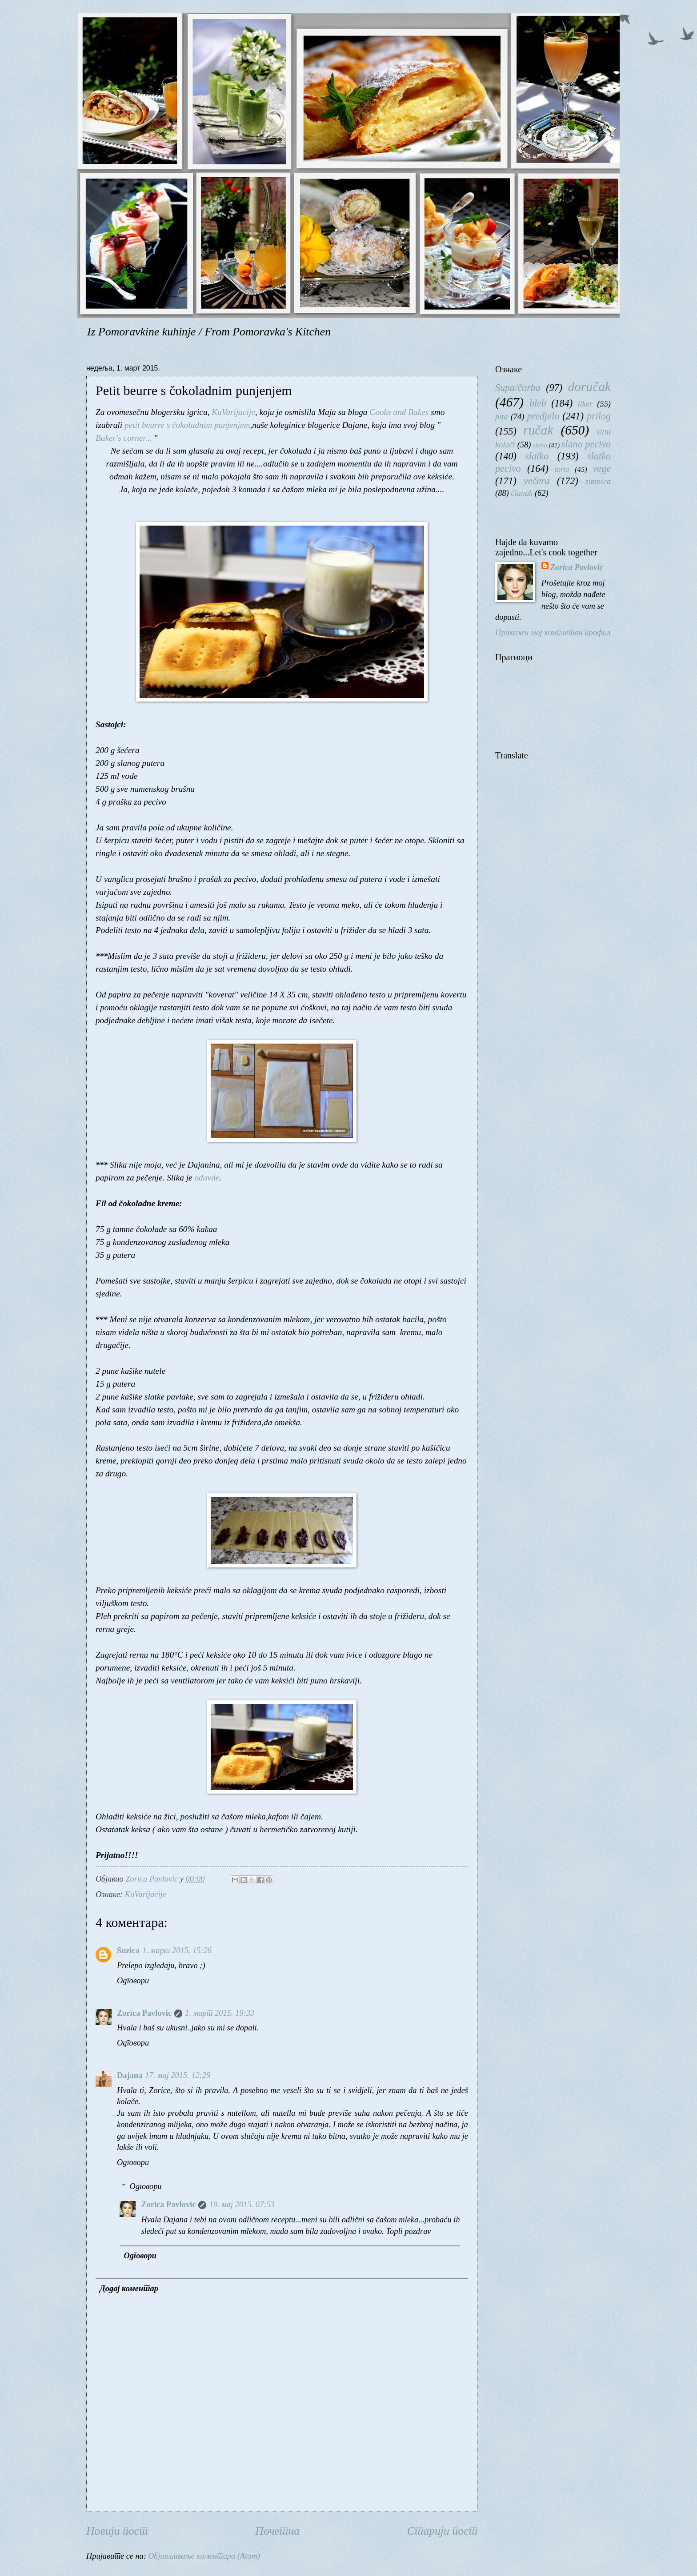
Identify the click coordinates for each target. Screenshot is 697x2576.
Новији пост (117, 2530)
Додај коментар (129, 2288)
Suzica (128, 1950)
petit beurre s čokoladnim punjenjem (187, 425)
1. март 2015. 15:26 (177, 1950)
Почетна (277, 2530)
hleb (537, 403)
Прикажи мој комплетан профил (552, 632)
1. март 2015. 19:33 (219, 2013)
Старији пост (442, 2530)
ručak (538, 430)
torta (562, 469)
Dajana (129, 2075)
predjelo (543, 416)
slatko (537, 456)
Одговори (133, 1980)
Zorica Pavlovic (144, 2013)
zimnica (598, 481)
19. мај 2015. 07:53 (241, 2204)
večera (537, 480)
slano (540, 445)
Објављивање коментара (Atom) (204, 2556)
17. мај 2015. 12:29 (177, 2075)
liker (585, 403)
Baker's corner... (125, 438)
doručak (589, 386)
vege (602, 468)
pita (501, 416)
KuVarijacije (233, 412)
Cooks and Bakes (399, 412)
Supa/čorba (518, 387)
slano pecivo (586, 444)
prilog (599, 416)
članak (522, 493)
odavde (206, 1177)
